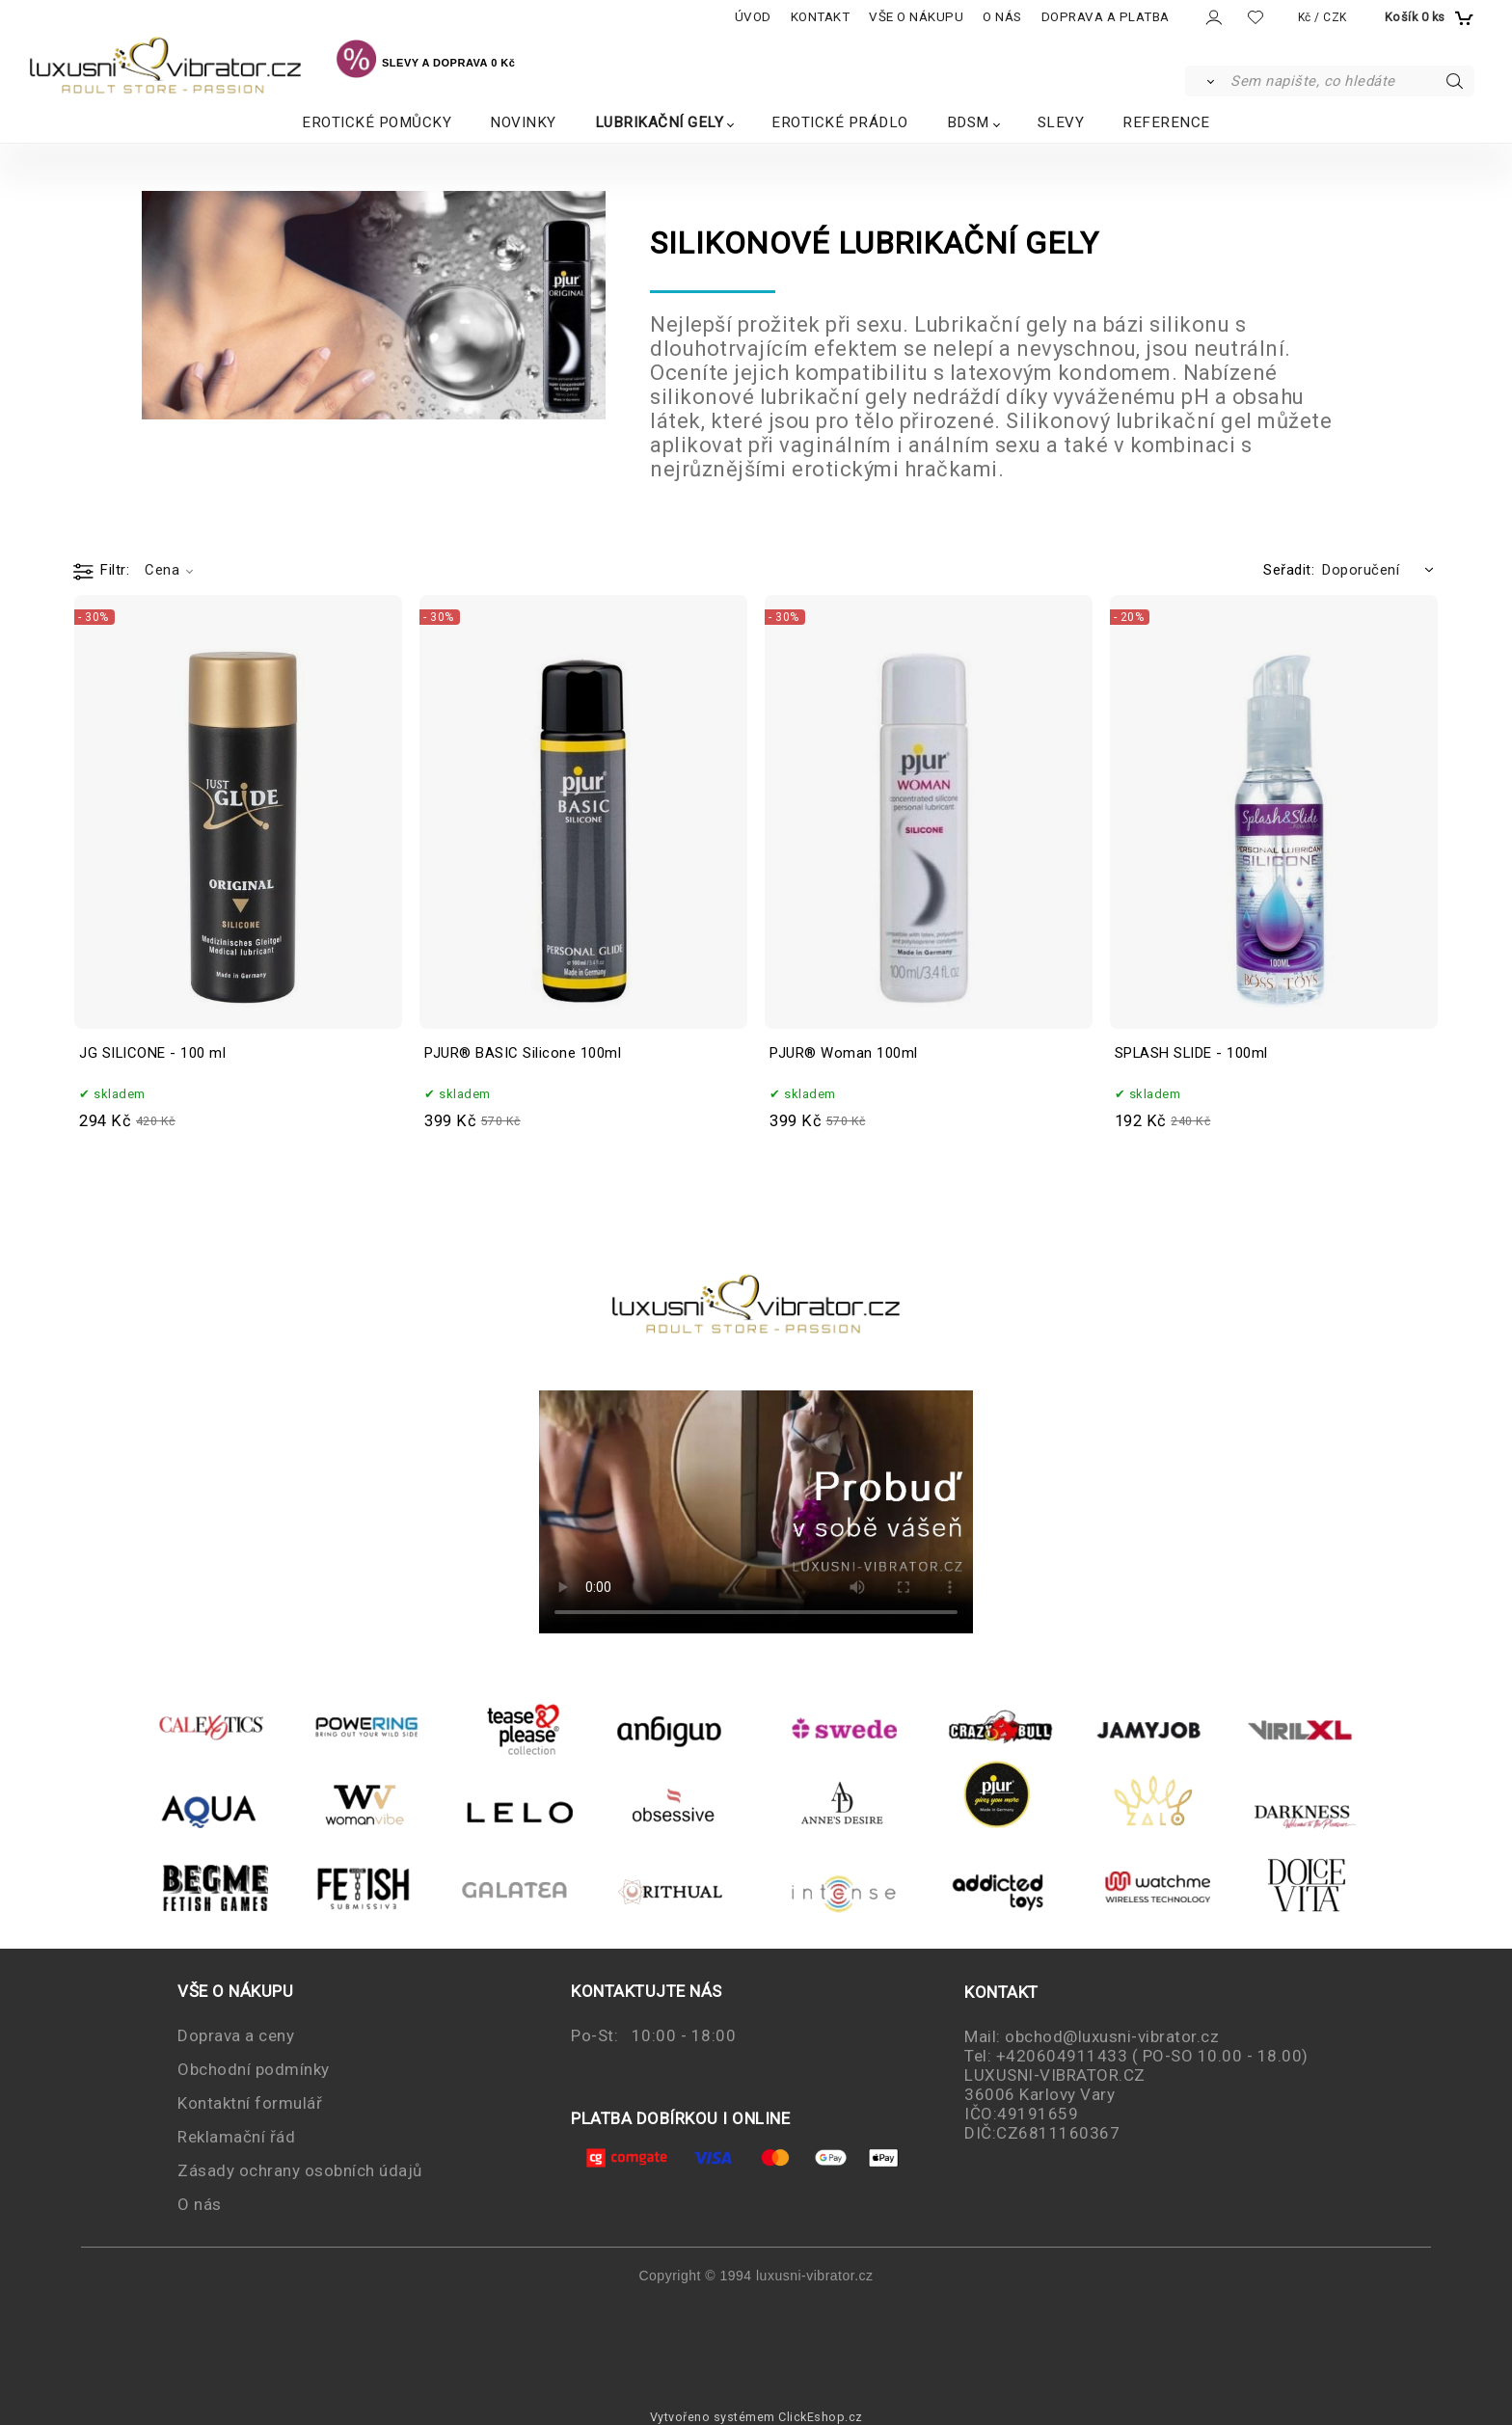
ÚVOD (753, 17)
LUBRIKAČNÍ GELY (659, 122)
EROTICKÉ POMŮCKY (376, 122)
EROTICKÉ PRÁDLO (839, 122)
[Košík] (1427, 17)
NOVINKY (523, 122)
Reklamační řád (236, 2136)
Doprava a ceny (235, 2035)
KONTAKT (820, 17)
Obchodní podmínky (253, 2069)
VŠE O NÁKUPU (916, 17)
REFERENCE (1166, 122)
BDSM (968, 122)
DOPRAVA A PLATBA (1105, 17)
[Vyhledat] (1206, 81)
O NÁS (1002, 17)
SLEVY (1061, 122)
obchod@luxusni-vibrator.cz (1112, 2036)
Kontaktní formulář (249, 2103)
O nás (199, 2204)
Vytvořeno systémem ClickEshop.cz (756, 2417)
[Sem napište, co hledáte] (1350, 81)
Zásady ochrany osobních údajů (299, 2170)
